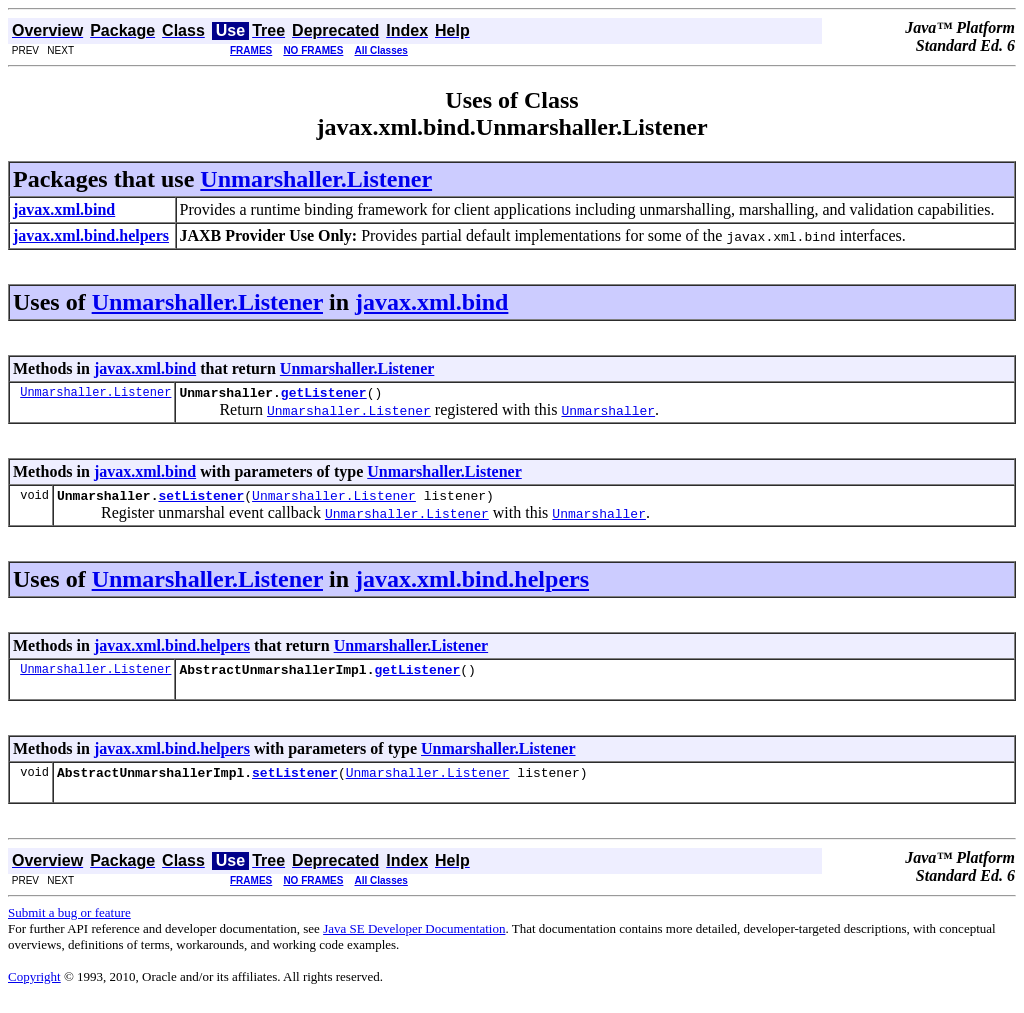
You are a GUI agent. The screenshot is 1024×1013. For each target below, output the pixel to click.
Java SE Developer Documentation (414, 940)
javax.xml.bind (431, 302)
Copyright (34, 988)
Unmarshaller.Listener (316, 179)
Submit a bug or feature (69, 924)
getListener (324, 395)
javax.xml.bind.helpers (472, 585)
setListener (201, 501)
